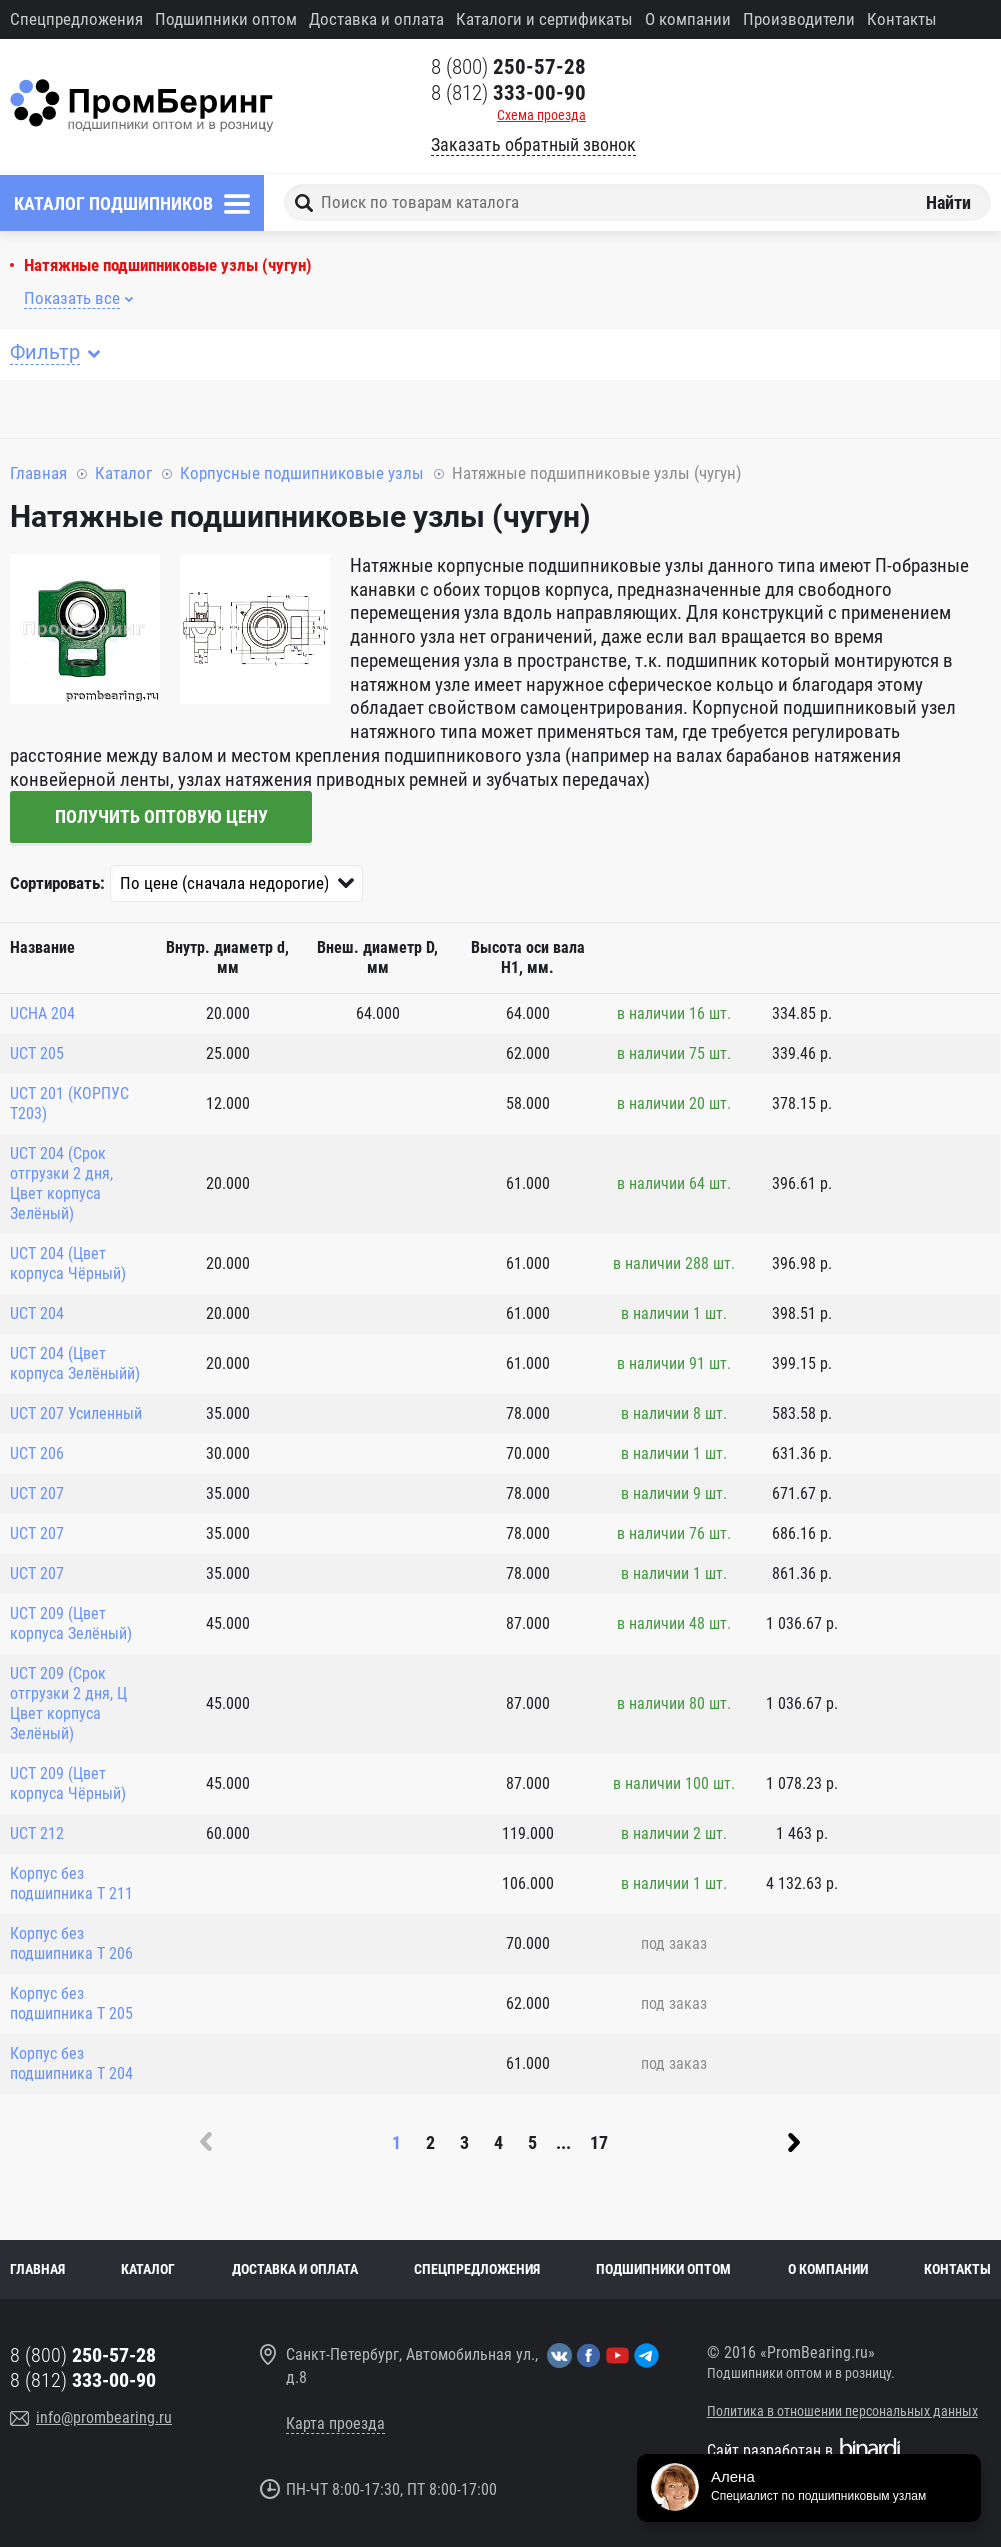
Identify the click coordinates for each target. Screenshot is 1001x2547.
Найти (948, 202)
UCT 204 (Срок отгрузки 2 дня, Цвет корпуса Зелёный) (61, 1183)
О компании (688, 19)
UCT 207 (37, 1493)
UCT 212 (37, 1833)
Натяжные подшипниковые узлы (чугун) (168, 265)
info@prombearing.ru (104, 2417)
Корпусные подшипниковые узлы (302, 473)
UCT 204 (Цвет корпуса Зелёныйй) (75, 1363)
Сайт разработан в (770, 2450)
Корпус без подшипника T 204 (71, 2063)
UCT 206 (37, 1453)
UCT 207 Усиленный (76, 1413)
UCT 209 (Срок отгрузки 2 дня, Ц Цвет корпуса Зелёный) (68, 1703)
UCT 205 (37, 1053)
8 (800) (508, 67)
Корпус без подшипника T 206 (71, 1943)
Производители (799, 19)
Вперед (794, 2142)
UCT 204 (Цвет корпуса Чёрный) (68, 1263)
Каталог (123, 473)
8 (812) (508, 93)
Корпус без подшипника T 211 (71, 1883)
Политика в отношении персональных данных (842, 2411)
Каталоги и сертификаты (544, 19)
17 (599, 2142)
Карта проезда (335, 2423)
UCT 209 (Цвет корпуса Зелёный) (71, 1623)
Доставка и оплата (376, 19)
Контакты (902, 19)
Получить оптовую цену (161, 816)
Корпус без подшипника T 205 (71, 2003)
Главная (38, 473)
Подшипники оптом (226, 19)
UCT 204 (37, 1313)
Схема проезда (541, 115)
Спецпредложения (76, 19)
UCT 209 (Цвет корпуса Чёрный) (68, 1783)
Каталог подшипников (113, 203)
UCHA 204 (42, 1013)
